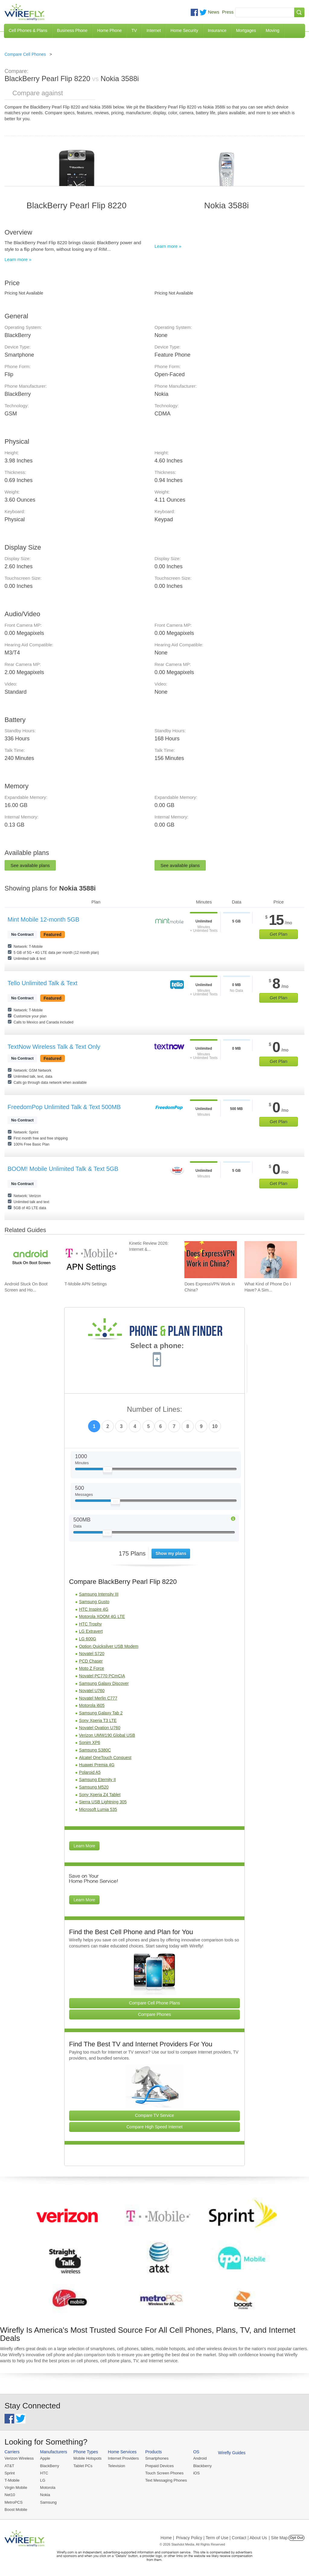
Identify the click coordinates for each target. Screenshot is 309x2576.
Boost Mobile (16, 2509)
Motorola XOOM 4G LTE (102, 1616)
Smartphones (156, 2458)
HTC (44, 2473)
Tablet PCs (82, 2466)
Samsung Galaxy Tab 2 (101, 1713)
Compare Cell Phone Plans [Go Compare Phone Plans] (154, 2003)
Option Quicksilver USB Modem (109, 1646)
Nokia (45, 2494)
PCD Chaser (91, 1661)
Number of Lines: (154, 1409)
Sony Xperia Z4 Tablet (100, 1794)
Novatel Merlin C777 (98, 1698)
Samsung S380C (95, 1750)
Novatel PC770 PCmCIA (102, 1675)
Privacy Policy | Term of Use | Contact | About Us (221, 2537)
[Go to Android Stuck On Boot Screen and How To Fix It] (31, 1259)
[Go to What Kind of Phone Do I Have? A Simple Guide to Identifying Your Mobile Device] (270, 1259)
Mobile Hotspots (87, 2458)
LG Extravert (91, 1631)
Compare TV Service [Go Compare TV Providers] (154, 2115)
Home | (167, 2537)
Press (228, 11)
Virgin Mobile (16, 2487)
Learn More (84, 1845)
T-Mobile (12, 2480)
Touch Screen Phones (164, 2473)
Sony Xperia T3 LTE (98, 1720)
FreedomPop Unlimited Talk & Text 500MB (64, 1107)
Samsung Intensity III (99, 1594)
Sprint (10, 2473)
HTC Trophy (90, 1624)
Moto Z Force (91, 1668)
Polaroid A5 (90, 1772)
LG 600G (87, 1638)
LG (42, 2480)
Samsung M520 (94, 1787)
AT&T (9, 2466)
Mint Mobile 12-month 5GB (43, 919)
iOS (196, 2473)
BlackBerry (49, 2466)
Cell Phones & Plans (28, 30)
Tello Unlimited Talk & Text (43, 983)
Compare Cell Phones (25, 54)
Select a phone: (157, 1346)
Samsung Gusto (94, 1601)
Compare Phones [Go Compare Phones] (154, 2014)
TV (134, 30)
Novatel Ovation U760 (99, 1727)
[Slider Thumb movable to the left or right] (107, 1471)
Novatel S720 (91, 1653)
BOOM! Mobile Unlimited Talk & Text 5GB (63, 1169)
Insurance (217, 30)
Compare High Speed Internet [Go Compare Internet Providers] (154, 2126)
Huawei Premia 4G (97, 1764)
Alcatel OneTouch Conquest (105, 1757)
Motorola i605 (92, 1705)
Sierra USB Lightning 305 (103, 1801)
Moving (272, 30)
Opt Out (296, 2538)
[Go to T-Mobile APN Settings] (91, 1259)
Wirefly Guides (232, 2452)
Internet (153, 30)
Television (116, 2466)
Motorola (48, 2487)
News (213, 11)
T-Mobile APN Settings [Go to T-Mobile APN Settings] (86, 1284)
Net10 (10, 2494)
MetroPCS (14, 2502)
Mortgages (246, 30)
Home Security (184, 30)
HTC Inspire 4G (93, 1609)
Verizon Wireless (19, 2458)
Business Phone (72, 30)
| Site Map (278, 2537)
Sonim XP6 (89, 1742)
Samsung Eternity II (97, 1779)
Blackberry (202, 2466)
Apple (45, 2458)
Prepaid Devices (159, 2466)
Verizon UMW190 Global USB (107, 1735)
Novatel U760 (92, 1690)
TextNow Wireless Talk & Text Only (54, 1047)
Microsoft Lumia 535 (98, 1809)
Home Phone (109, 30)
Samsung (48, 2502)
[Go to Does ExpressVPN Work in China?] (210, 1259)
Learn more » (18, 259)
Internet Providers (123, 2458)
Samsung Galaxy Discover (104, 1683)
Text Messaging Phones (166, 2480)
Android (200, 2458)
